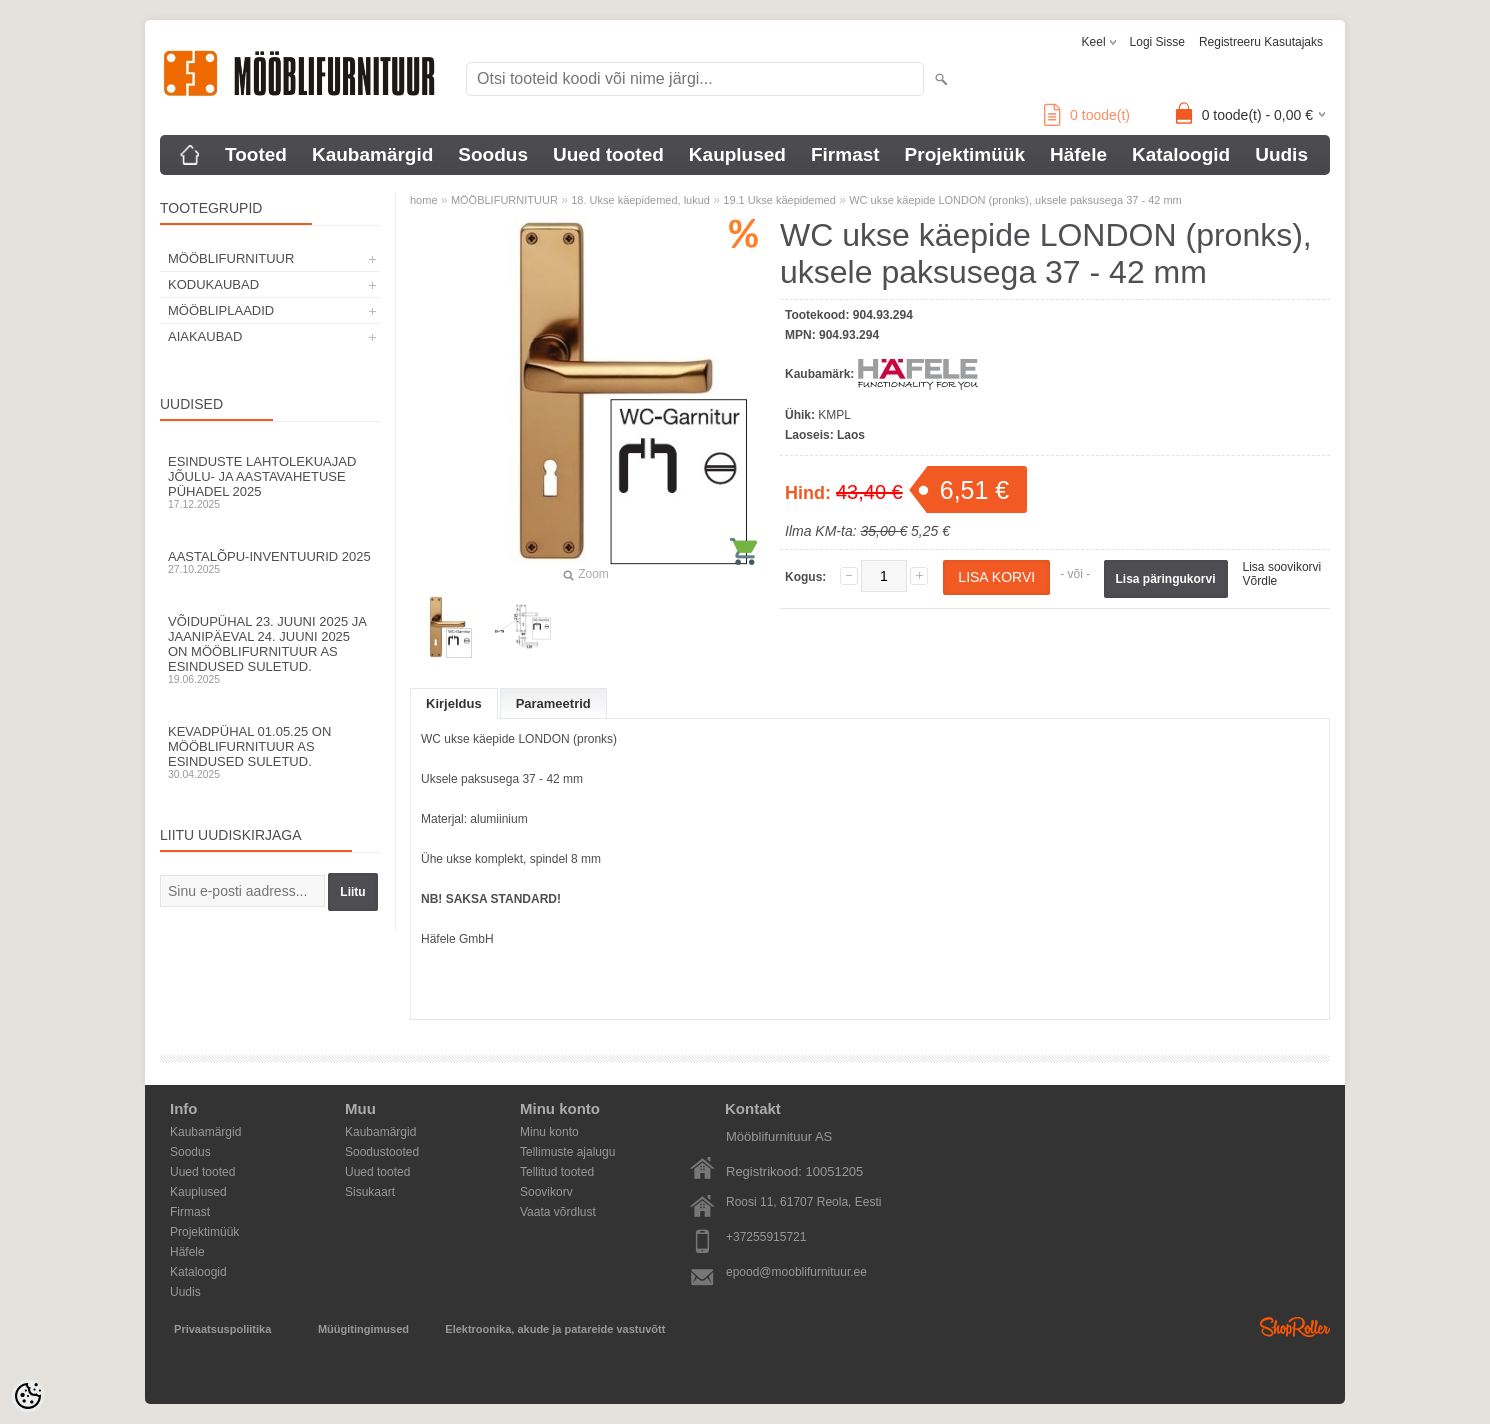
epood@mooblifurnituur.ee (796, 1272)
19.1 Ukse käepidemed (779, 200)
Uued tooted (608, 154)
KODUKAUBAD (213, 284)
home (424, 200)
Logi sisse (1157, 42)
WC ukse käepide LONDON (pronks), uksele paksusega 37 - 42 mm (1015, 200)
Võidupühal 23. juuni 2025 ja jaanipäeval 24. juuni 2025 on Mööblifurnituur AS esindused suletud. (270, 649)
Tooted (256, 154)
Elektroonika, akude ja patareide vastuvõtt (555, 1329)
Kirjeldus (454, 703)
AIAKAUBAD (205, 336)
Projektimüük (965, 154)
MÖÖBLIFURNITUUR (231, 258)
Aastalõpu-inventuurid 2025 (270, 562)
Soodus (493, 154)
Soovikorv (546, 1192)
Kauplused (737, 154)
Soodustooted (382, 1152)
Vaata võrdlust (558, 1212)
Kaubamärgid (372, 154)
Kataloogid (1181, 154)
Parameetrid (553, 703)
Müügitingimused (363, 1329)
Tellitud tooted (557, 1172)
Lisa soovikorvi (1282, 567)
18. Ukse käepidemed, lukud (640, 200)
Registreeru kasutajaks (1261, 42)
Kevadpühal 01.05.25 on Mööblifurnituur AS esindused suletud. (270, 752)
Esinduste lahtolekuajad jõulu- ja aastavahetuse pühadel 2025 (270, 482)
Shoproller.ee (1295, 1327)
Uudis (1281, 154)
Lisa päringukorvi (1166, 579)
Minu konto (549, 1132)
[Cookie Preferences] (28, 1396)
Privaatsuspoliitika (222, 1329)
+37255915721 (766, 1237)
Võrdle (1260, 581)
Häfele (1078, 154)
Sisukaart (370, 1192)
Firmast (845, 154)
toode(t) (1087, 115)
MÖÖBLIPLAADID (221, 310)
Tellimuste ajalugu (567, 1152)
